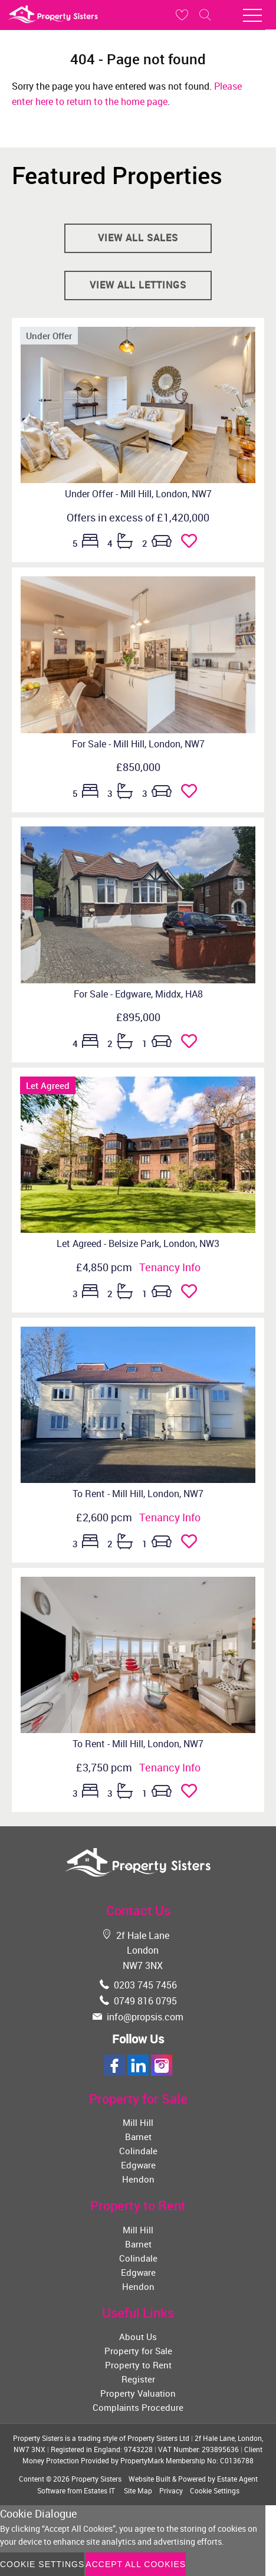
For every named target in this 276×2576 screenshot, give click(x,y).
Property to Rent (138, 2365)
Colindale (138, 2151)
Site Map (138, 2490)
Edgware (138, 2165)
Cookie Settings (214, 2490)
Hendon (138, 2179)
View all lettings (138, 284)
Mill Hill (138, 2122)
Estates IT (99, 2490)
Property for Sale (138, 2351)
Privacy (171, 2490)
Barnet (138, 2136)
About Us (138, 2336)
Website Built (149, 2478)
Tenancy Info (170, 1267)
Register (138, 2379)
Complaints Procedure (138, 2407)
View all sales (138, 237)
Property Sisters (96, 2478)
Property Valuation (138, 2393)
